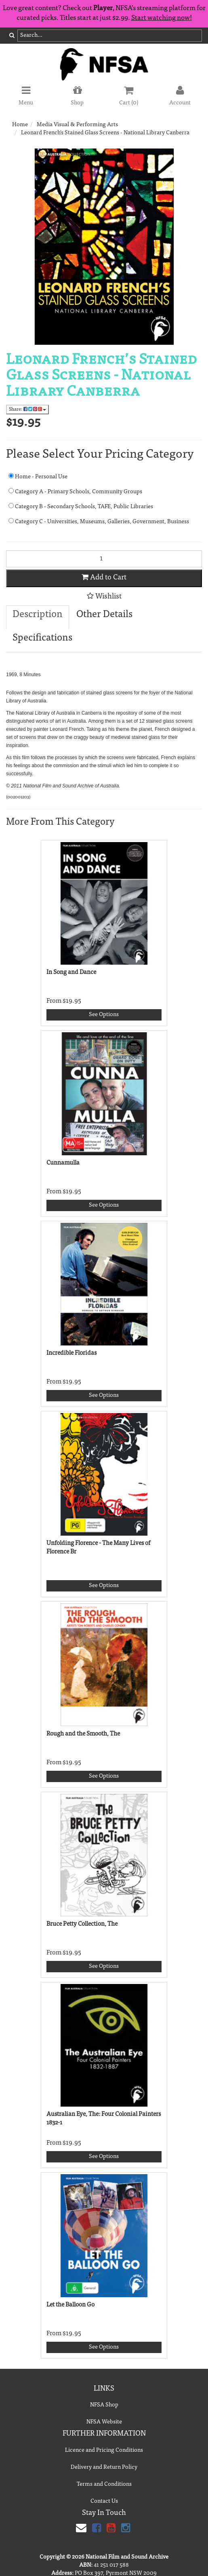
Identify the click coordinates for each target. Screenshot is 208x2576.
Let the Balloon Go (70, 2305)
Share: (27, 409)
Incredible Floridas (71, 1353)
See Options (104, 1015)
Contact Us (104, 2501)
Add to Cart (104, 577)
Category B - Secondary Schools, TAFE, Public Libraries (80, 506)
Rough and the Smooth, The (83, 1734)
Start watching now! (161, 18)
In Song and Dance (71, 973)
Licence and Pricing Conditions (104, 2450)
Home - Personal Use (37, 476)
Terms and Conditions (104, 2484)
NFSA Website (104, 2422)
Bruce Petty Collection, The (82, 1924)
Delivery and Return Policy (104, 2467)
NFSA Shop (104, 2405)
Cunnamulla (63, 1163)
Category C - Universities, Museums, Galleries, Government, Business (98, 521)
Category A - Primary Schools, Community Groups (75, 491)
